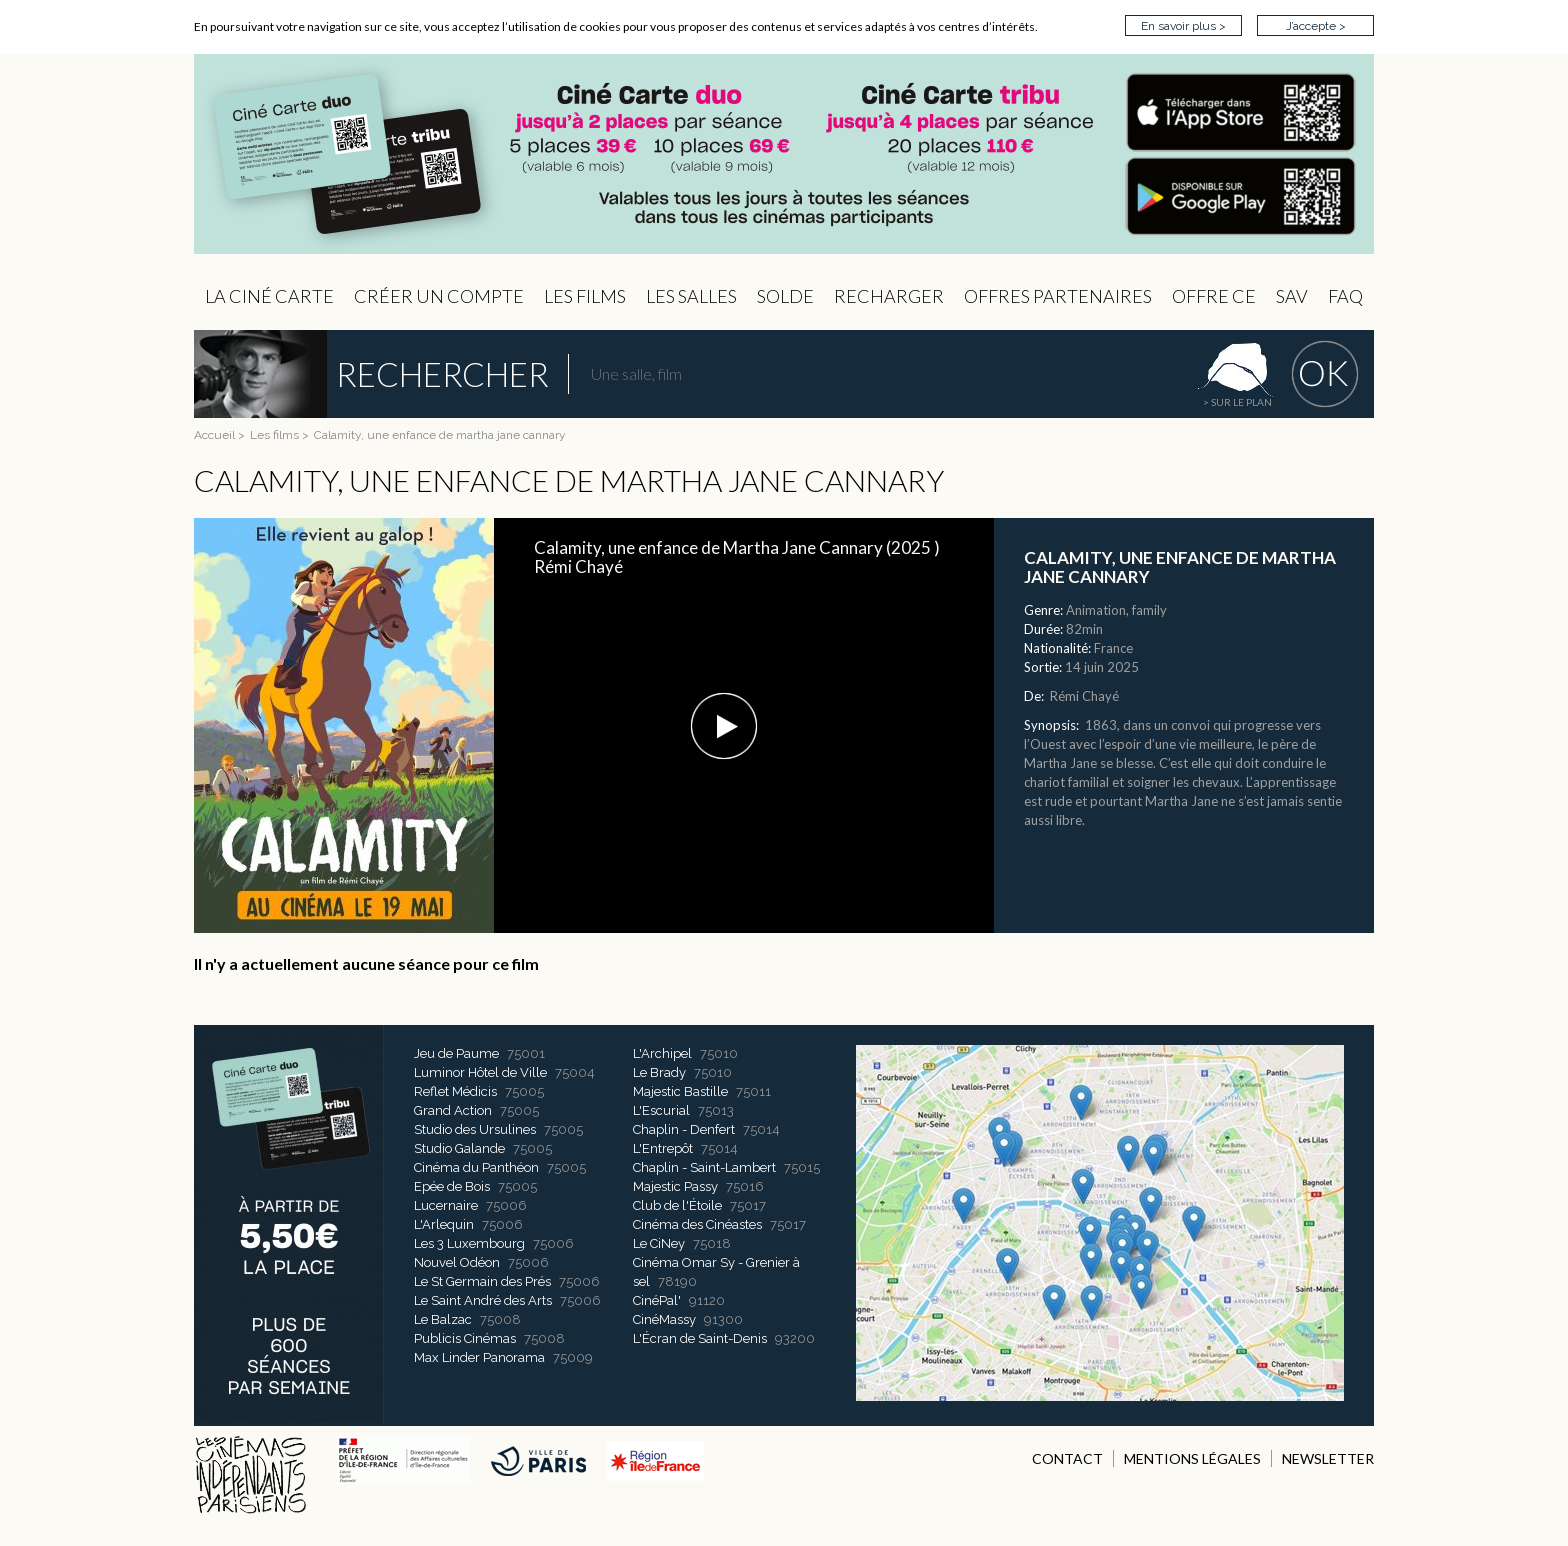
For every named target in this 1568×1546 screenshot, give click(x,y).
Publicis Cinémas (465, 1338)
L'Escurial (661, 1110)
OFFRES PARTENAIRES (1058, 296)
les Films (585, 296)
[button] (724, 726)
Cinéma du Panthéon (476, 1167)
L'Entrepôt (663, 1148)
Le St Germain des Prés (482, 1281)
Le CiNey (659, 1243)
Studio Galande (459, 1148)
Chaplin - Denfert (684, 1129)
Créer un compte (439, 296)
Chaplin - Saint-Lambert (704, 1167)
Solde (785, 296)
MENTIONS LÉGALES (1192, 1458)
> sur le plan (1237, 402)
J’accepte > (1316, 26)
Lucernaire (446, 1205)
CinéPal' (657, 1300)
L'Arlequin (444, 1224)
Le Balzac (443, 1319)
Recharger (889, 296)
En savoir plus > (1183, 26)
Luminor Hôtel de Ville (480, 1072)
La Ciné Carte (269, 296)
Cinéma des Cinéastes (697, 1224)
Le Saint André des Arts (483, 1300)
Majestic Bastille (680, 1091)
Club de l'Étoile (677, 1205)
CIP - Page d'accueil (784, 154)
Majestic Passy (675, 1186)
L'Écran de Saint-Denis (700, 1338)
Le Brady (659, 1072)
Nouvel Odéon (457, 1262)
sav (1292, 296)
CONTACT (1067, 1458)
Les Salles (691, 296)
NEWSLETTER (1328, 1458)
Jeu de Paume (456, 1053)
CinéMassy (664, 1319)
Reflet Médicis (455, 1091)
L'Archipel (662, 1053)
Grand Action (453, 1110)
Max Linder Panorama (479, 1357)
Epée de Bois (452, 1186)
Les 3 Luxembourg (469, 1243)
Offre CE (1214, 296)
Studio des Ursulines (475, 1129)
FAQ (1345, 296)
